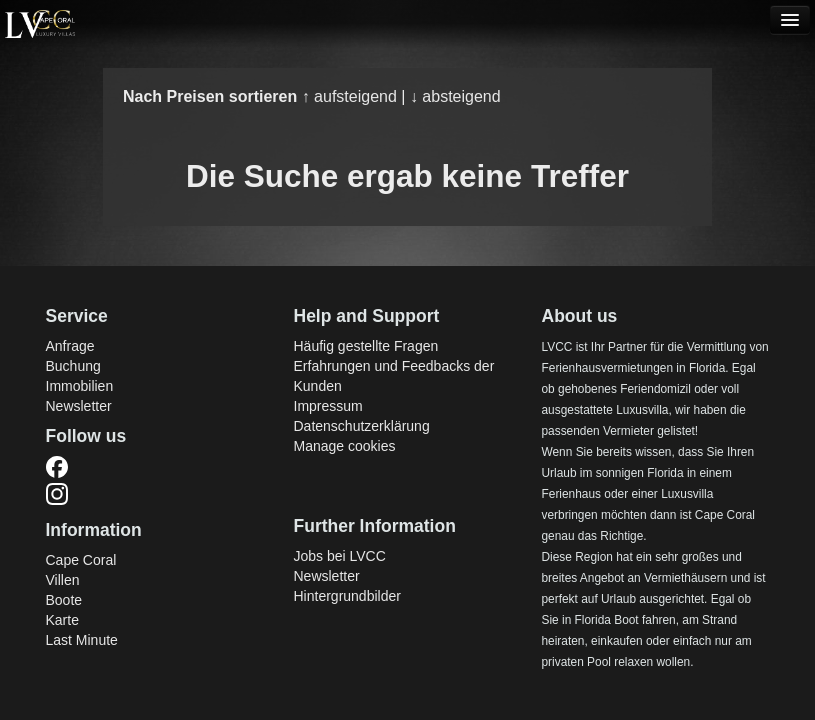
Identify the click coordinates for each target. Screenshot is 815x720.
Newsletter (79, 406)
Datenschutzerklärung (362, 426)
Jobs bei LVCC (340, 556)
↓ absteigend (455, 96)
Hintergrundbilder (347, 596)
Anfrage (70, 346)
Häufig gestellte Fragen (366, 346)
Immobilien (80, 386)
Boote (64, 600)
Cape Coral (81, 560)
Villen (63, 580)
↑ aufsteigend (352, 96)
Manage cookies (345, 446)
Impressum (328, 406)
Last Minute (82, 640)
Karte (62, 620)
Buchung (73, 366)
